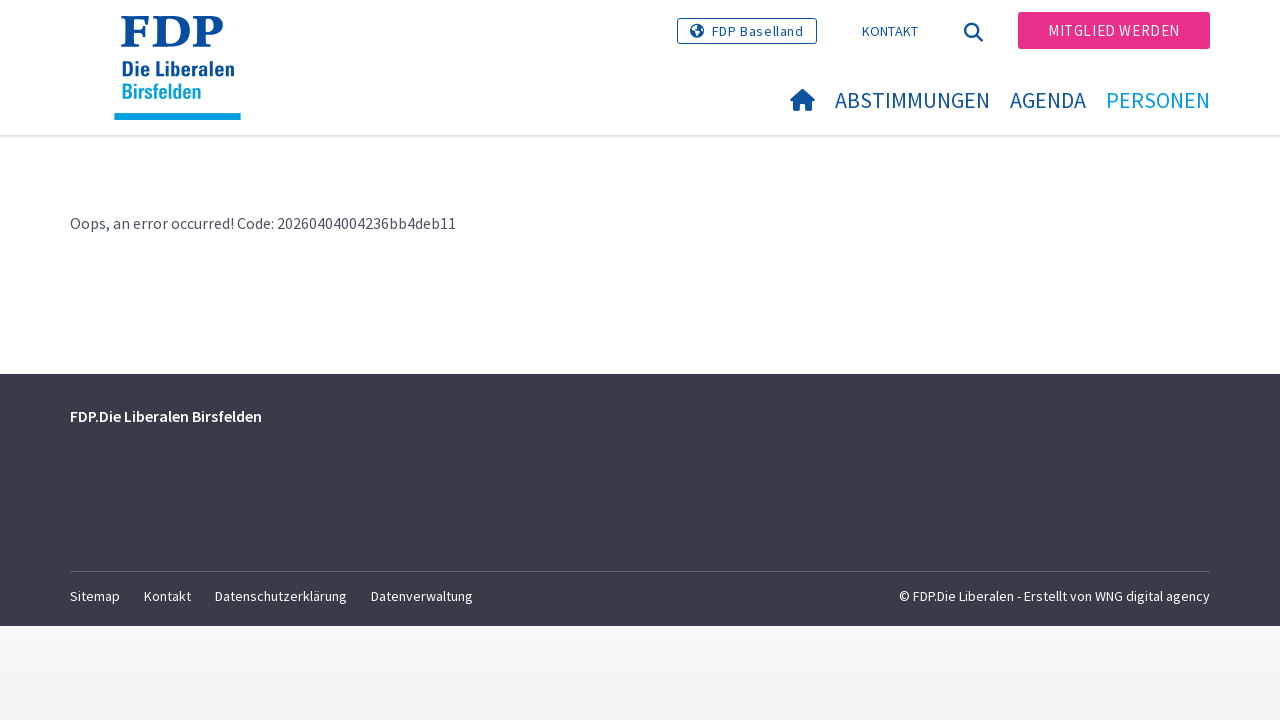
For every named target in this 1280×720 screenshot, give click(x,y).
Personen (1158, 100)
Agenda (1048, 100)
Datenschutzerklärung (281, 596)
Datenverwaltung (422, 596)
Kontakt (890, 31)
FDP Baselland (758, 31)
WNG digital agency (1152, 596)
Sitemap (95, 596)
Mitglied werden (1114, 30)
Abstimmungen (912, 100)
